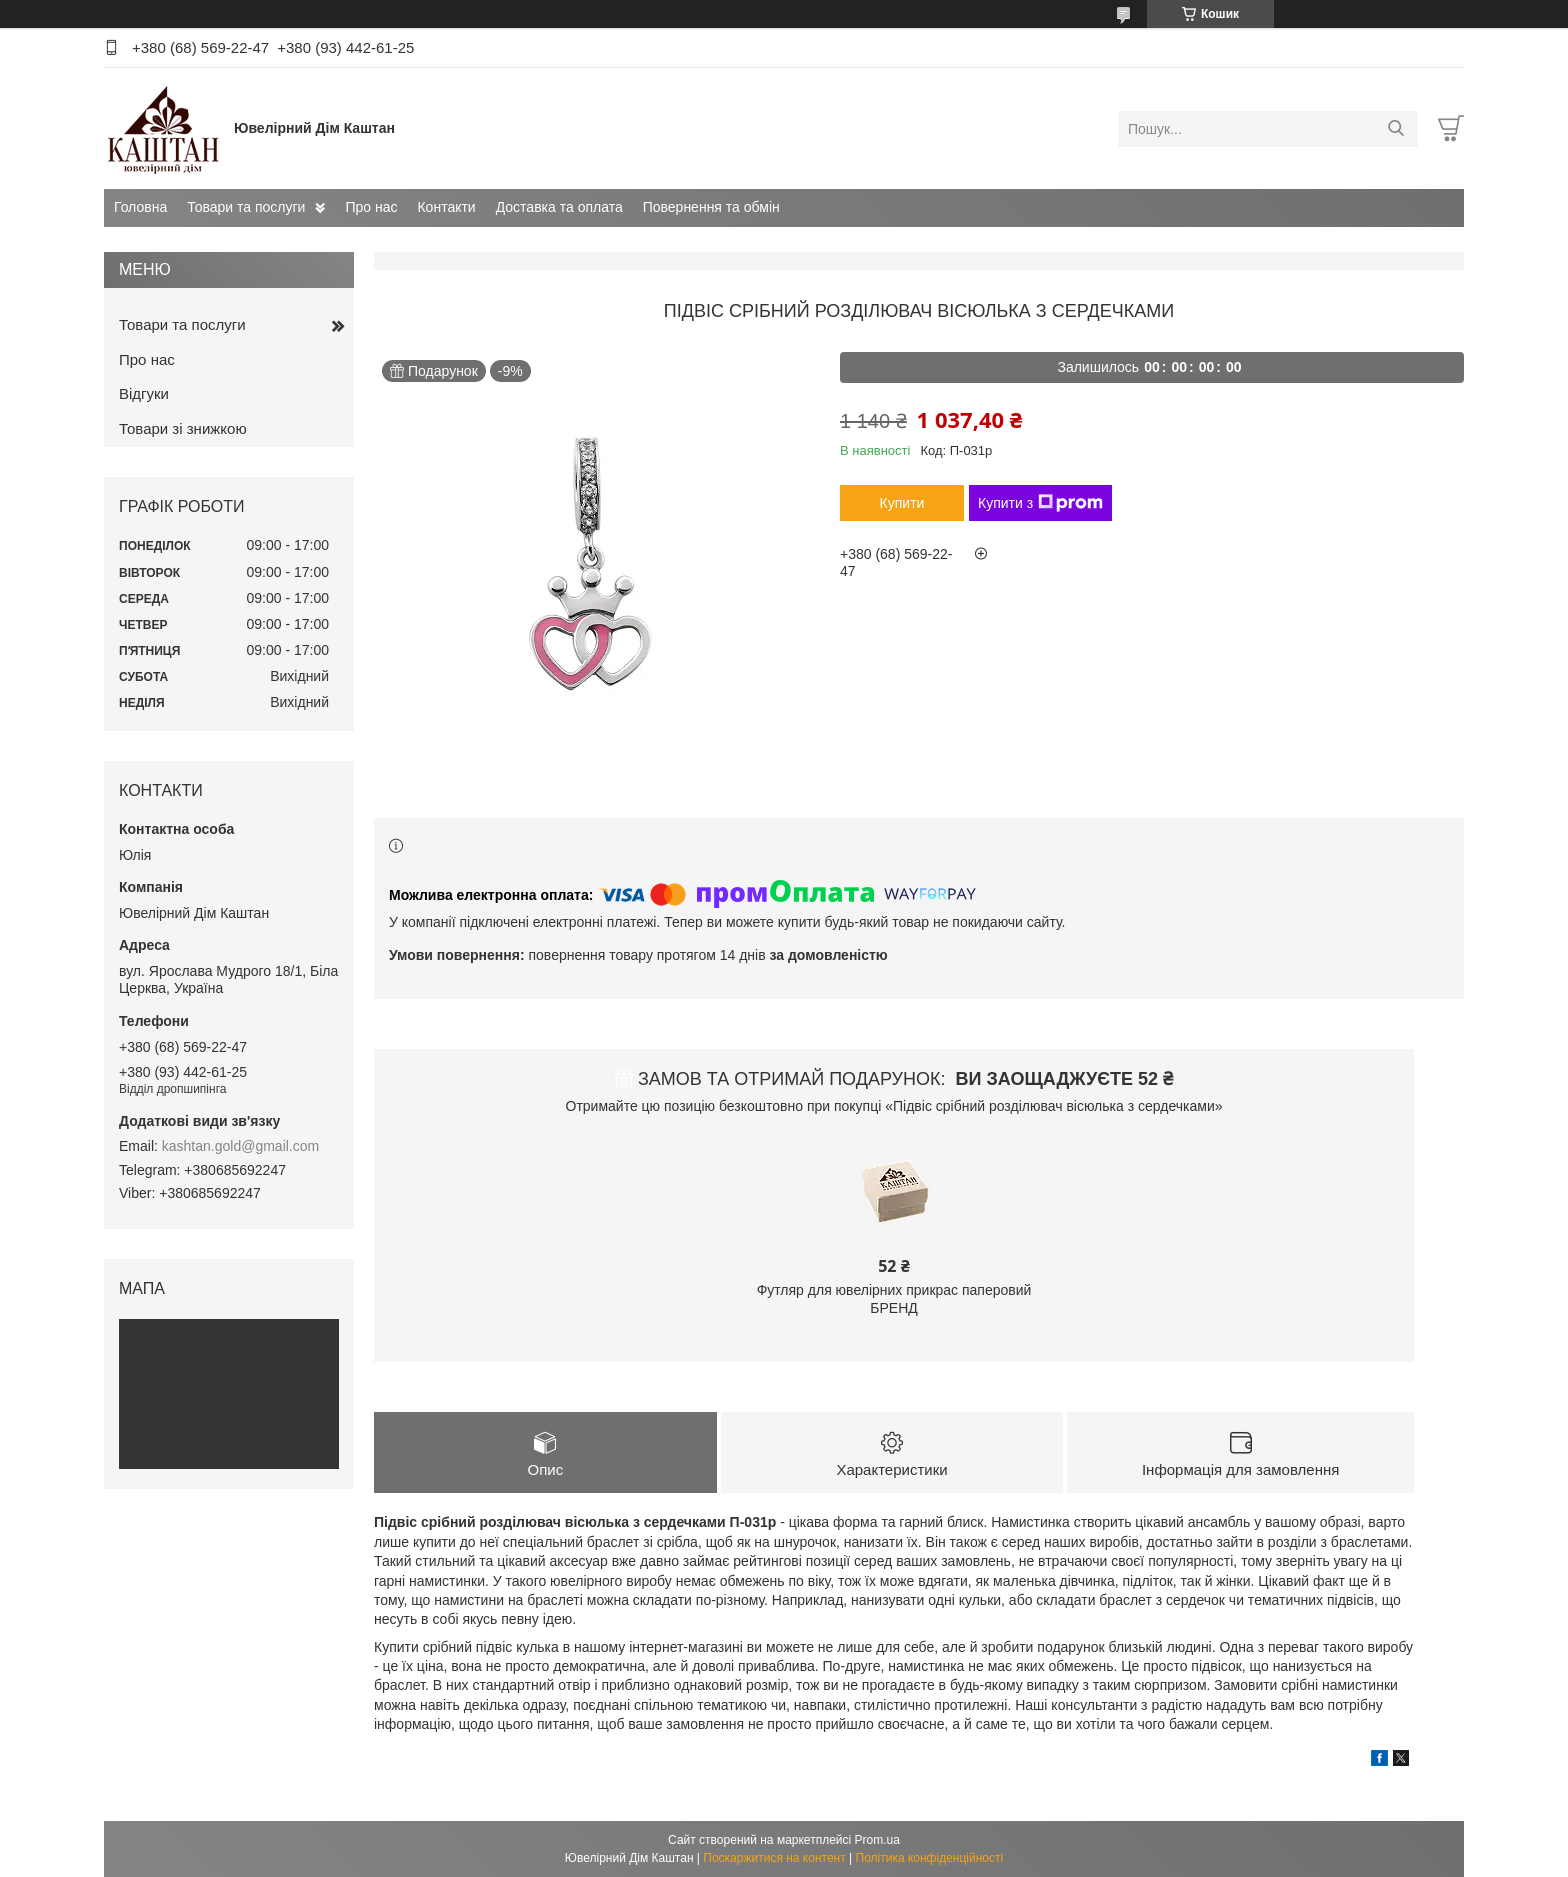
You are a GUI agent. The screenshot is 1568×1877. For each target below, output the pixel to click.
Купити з (1040, 503)
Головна (140, 207)
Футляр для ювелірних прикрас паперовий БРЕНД (894, 1299)
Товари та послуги (246, 207)
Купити (902, 503)
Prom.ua (877, 1840)
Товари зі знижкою (183, 428)
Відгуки (144, 393)
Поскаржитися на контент (774, 1858)
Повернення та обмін (711, 207)
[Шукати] (1395, 129)
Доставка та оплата (559, 207)
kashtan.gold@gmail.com (240, 1146)
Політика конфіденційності (930, 1858)
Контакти (446, 207)
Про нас (371, 207)
